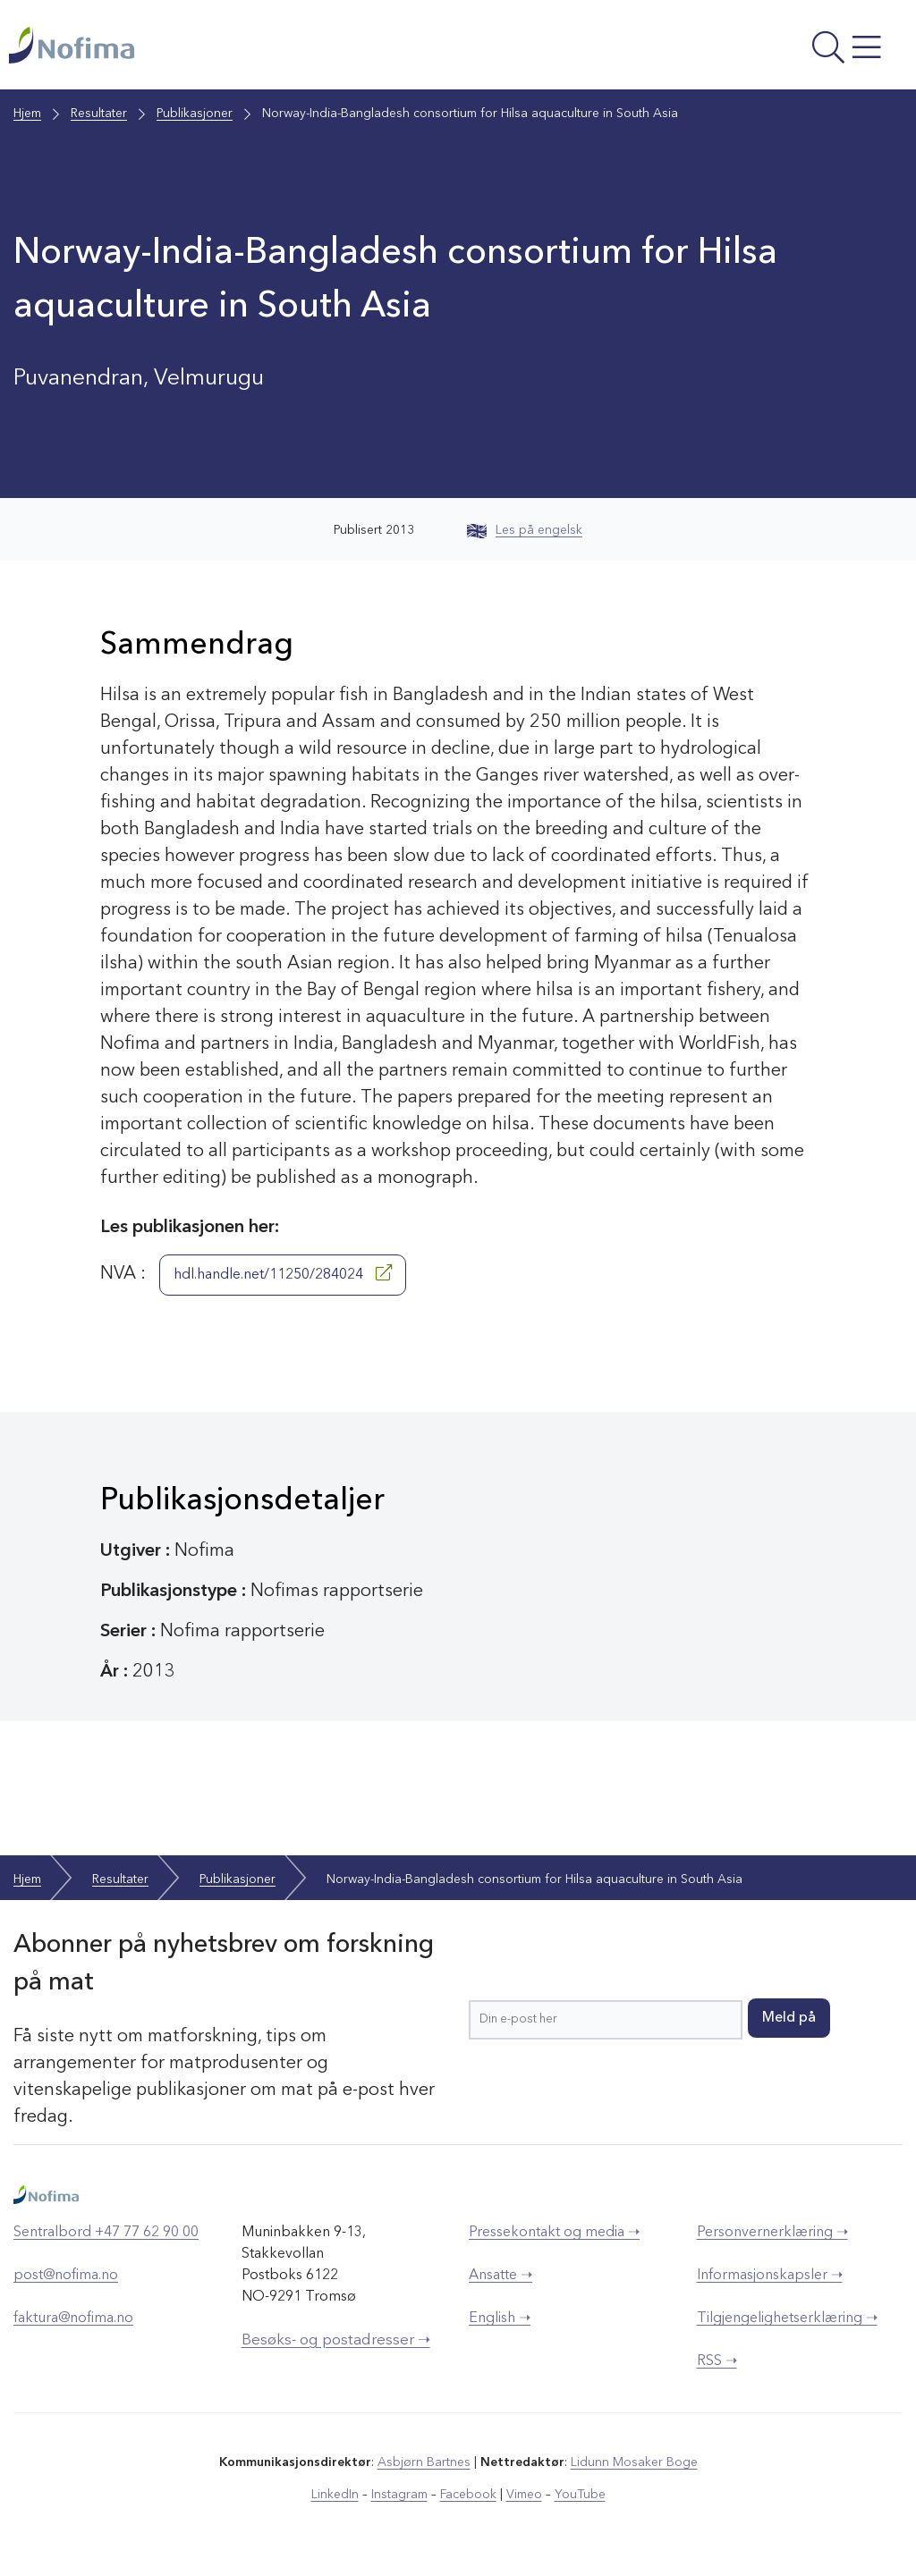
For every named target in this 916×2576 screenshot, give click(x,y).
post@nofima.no (65, 2275)
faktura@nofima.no (73, 2318)
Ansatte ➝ (500, 2275)
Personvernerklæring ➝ (772, 2232)
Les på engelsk (524, 530)
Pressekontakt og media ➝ (554, 2232)
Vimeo (524, 2494)
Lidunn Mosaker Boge (634, 2462)
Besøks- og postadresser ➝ (336, 2340)
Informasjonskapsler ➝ (770, 2275)
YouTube (580, 2494)
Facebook (468, 2494)
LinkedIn (335, 2494)
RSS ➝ (717, 2361)
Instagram (399, 2494)
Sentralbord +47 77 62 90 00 (106, 2232)
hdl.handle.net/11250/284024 (283, 1273)
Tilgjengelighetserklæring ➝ (787, 2318)
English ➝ (499, 2318)
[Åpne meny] (739, 49)
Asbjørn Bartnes (424, 2462)
